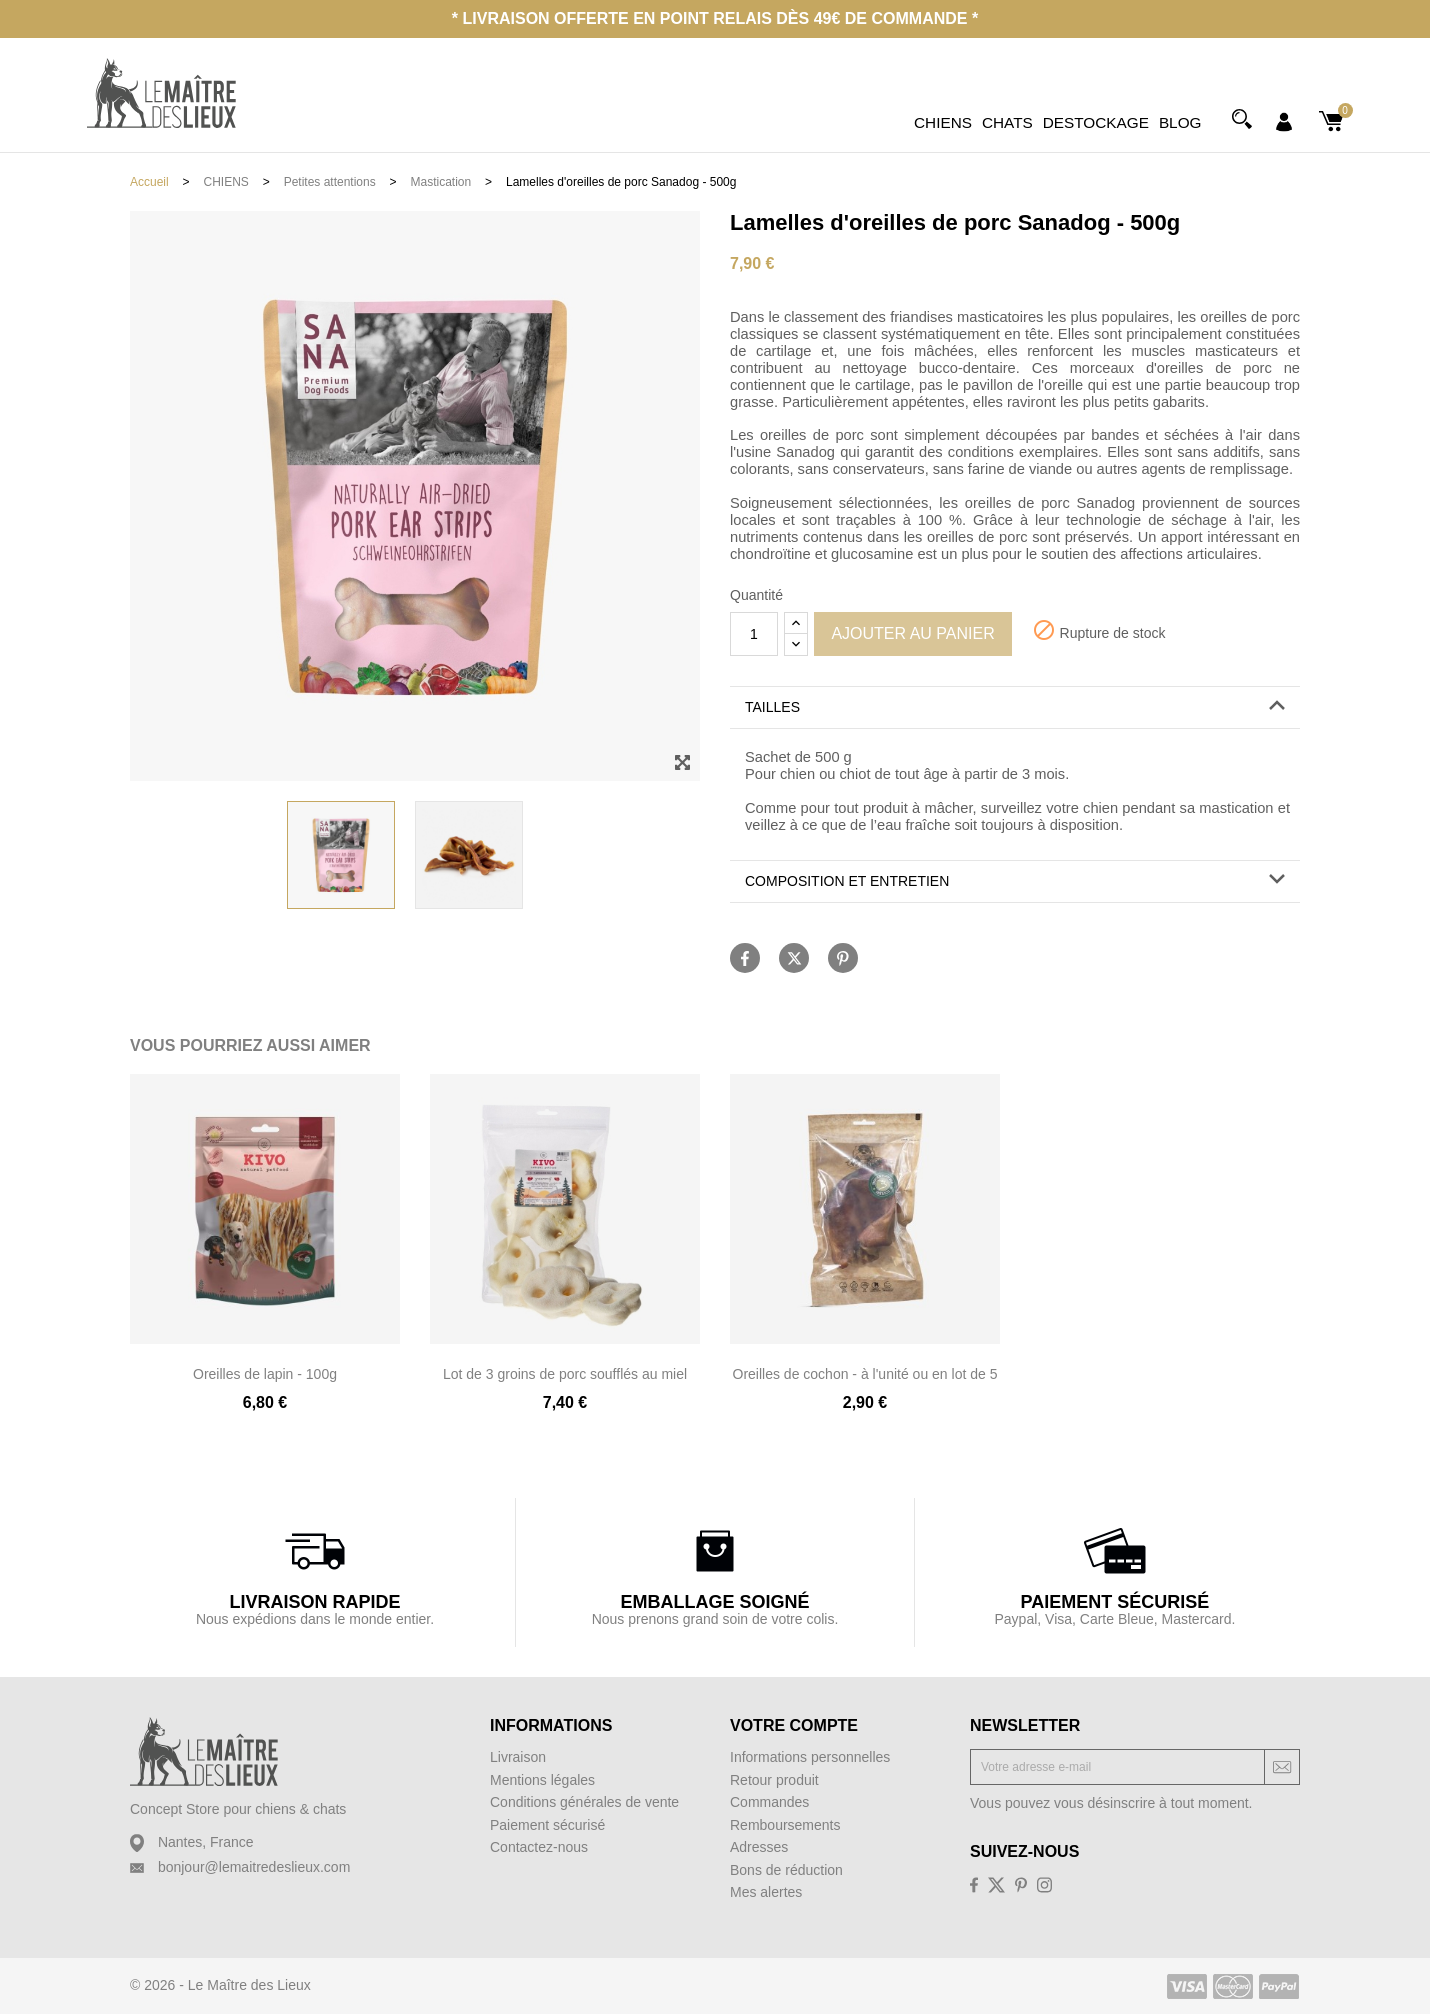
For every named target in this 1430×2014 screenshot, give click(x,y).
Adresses (759, 1847)
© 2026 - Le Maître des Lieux (220, 1985)
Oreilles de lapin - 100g (265, 1374)
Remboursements (785, 1825)
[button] (1015, 707)
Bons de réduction (786, 1870)
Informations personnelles (810, 1757)
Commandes (769, 1802)
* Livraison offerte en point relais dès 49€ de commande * (715, 18)
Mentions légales (542, 1780)
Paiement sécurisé (547, 1825)
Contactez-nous (539, 1847)
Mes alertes (766, 1892)
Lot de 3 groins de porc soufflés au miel (565, 1374)
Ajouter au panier (912, 633)
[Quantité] (754, 634)
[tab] (1015, 708)
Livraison (518, 1757)
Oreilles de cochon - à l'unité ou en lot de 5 (865, 1374)
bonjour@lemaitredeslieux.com (254, 1867)
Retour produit (774, 1780)
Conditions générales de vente (584, 1802)
